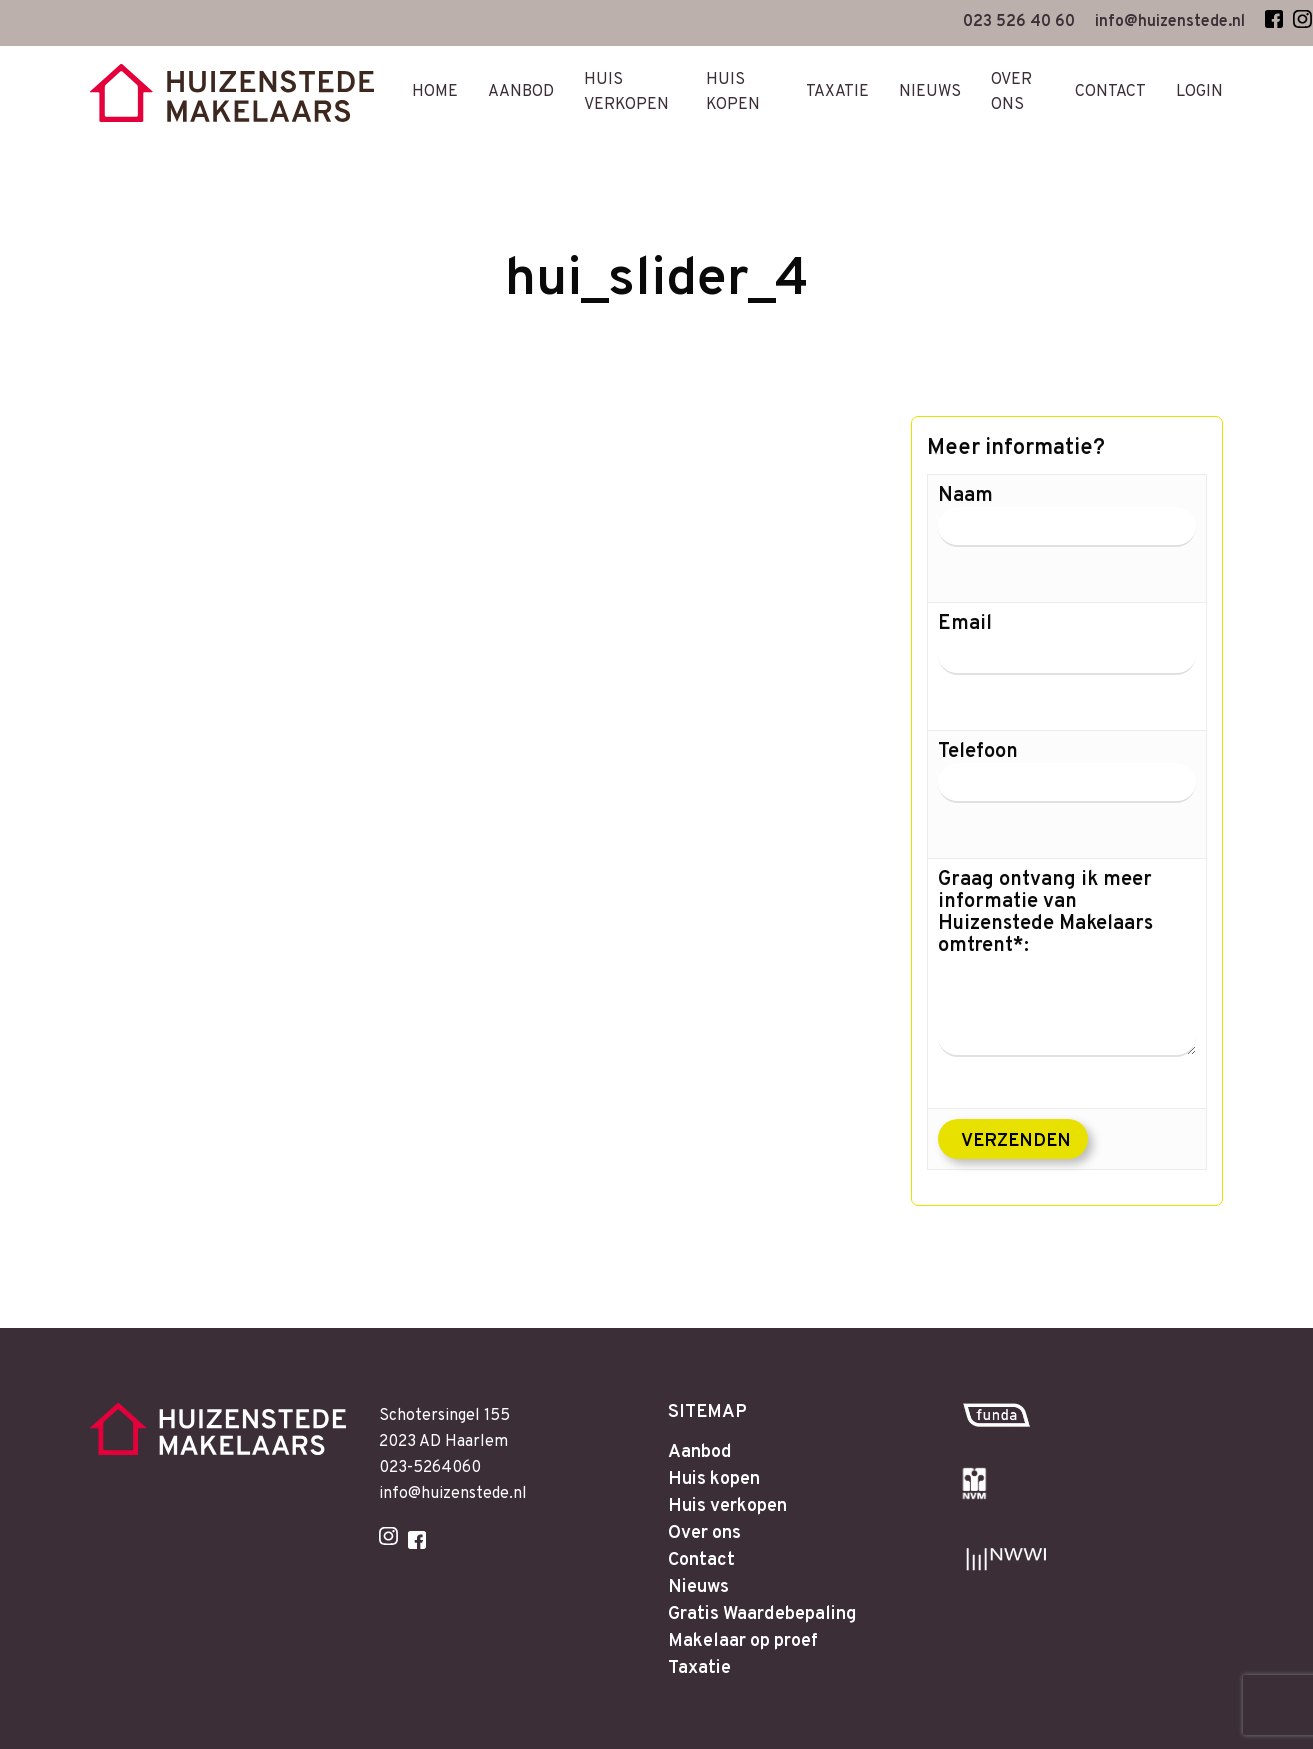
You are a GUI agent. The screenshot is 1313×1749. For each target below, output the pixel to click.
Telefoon (1067, 787)
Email (1067, 659)
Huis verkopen (734, 1462)
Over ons (709, 1492)
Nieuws (701, 1552)
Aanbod (704, 1402)
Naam (1067, 531)
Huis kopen (719, 1432)
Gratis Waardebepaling (774, 1582)
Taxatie (702, 1642)
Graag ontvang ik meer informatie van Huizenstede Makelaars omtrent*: (1067, 963)
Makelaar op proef (752, 1612)
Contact (704, 1522)
